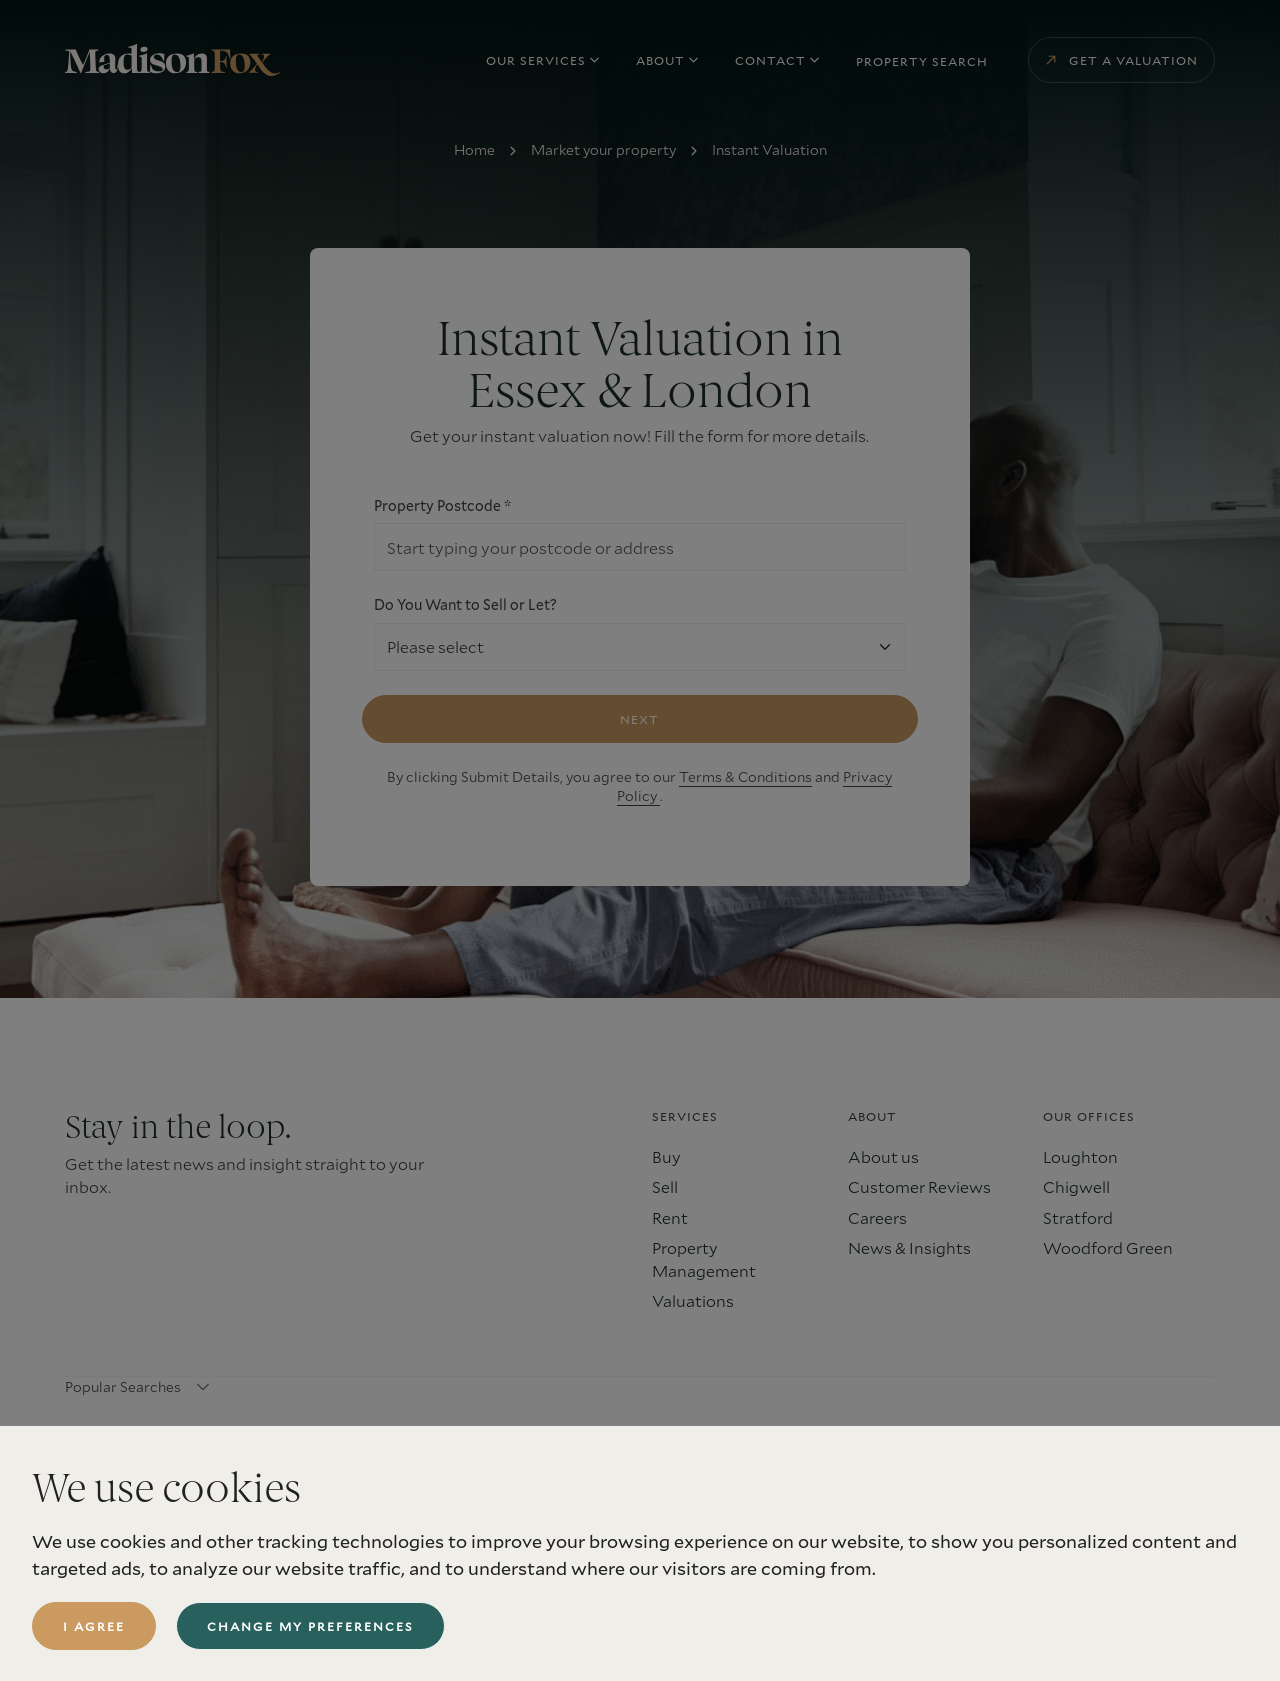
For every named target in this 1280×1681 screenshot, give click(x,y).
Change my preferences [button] (310, 1626)
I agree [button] (94, 1626)
